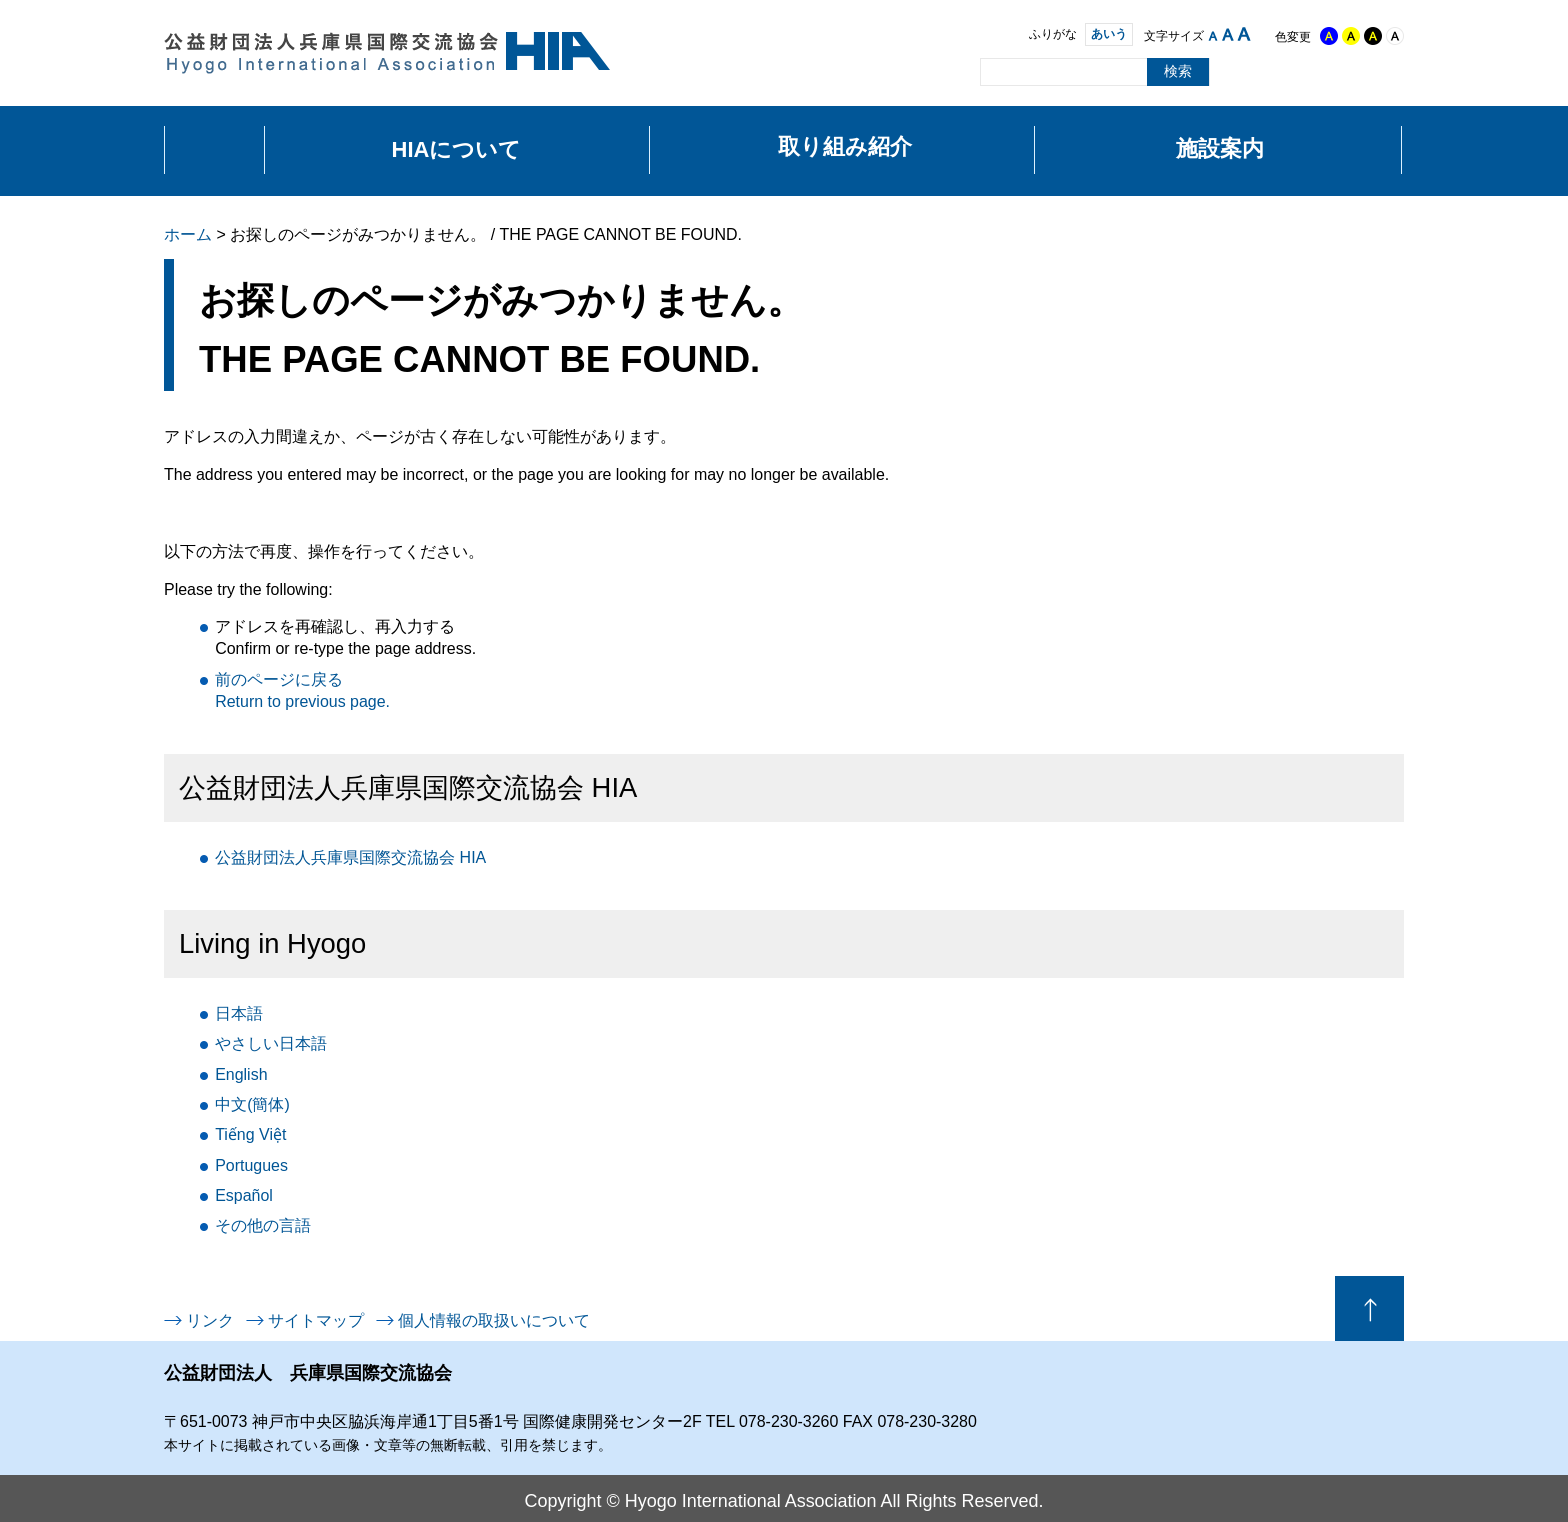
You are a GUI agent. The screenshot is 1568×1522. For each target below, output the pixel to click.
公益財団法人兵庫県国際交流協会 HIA (350, 857)
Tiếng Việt (250, 1134)
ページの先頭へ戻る (1369, 1308)
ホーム (188, 234)
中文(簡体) (252, 1104)
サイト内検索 (962, 71)
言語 (263, 1225)
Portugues (251, 1165)
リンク (210, 1320)
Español (244, 1195)
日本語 (239, 1013)
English (241, 1074)
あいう (1101, 34)
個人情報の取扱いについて (494, 1320)
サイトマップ (316, 1320)
